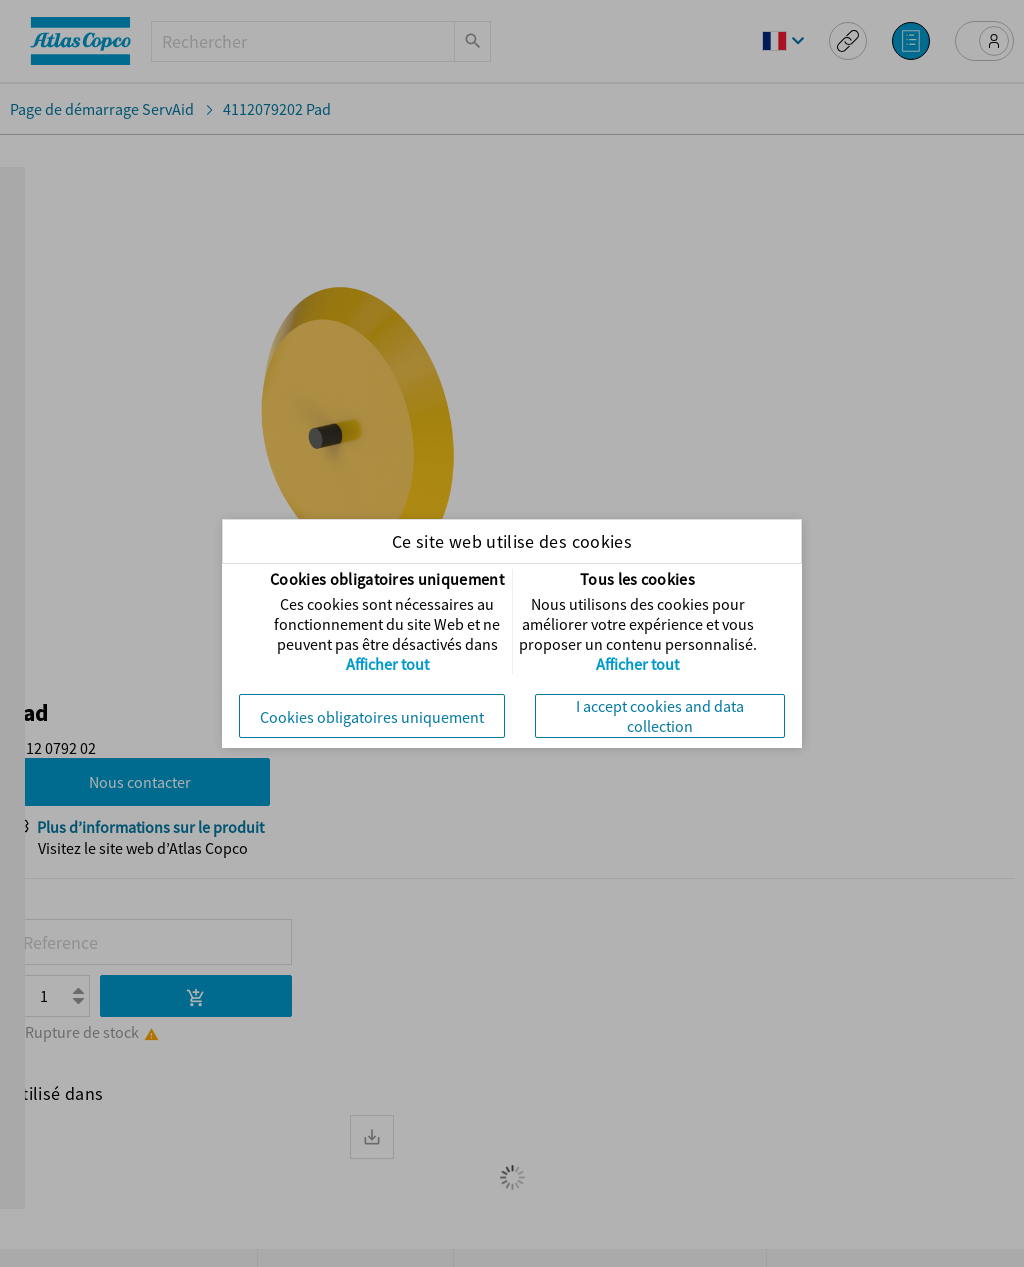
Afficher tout (387, 664)
